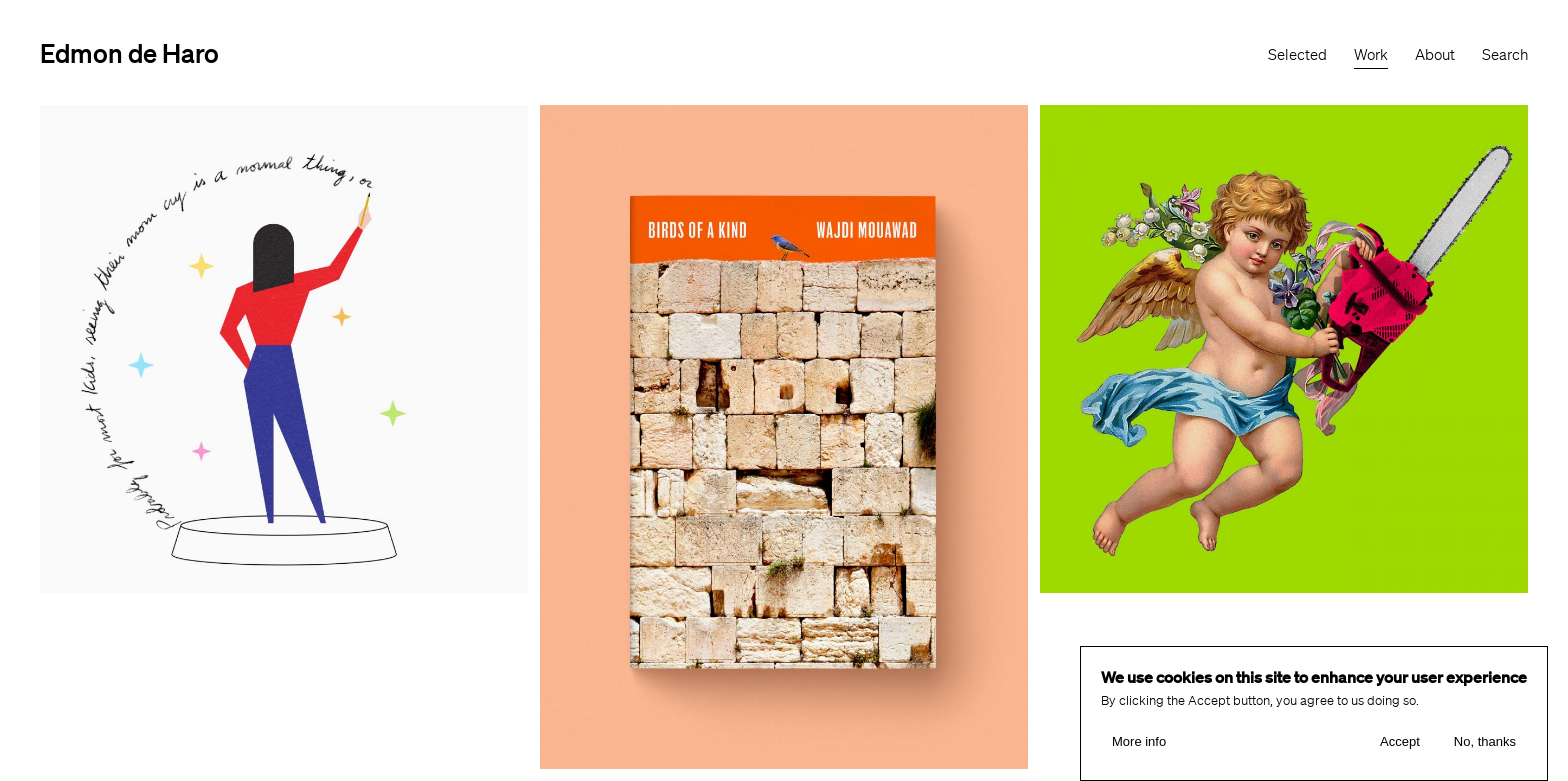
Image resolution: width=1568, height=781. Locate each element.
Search (1505, 55)
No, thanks (1485, 742)
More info (1139, 742)
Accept (1400, 742)
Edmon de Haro (129, 52)
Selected (1297, 55)
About (1435, 55)
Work (1371, 55)
